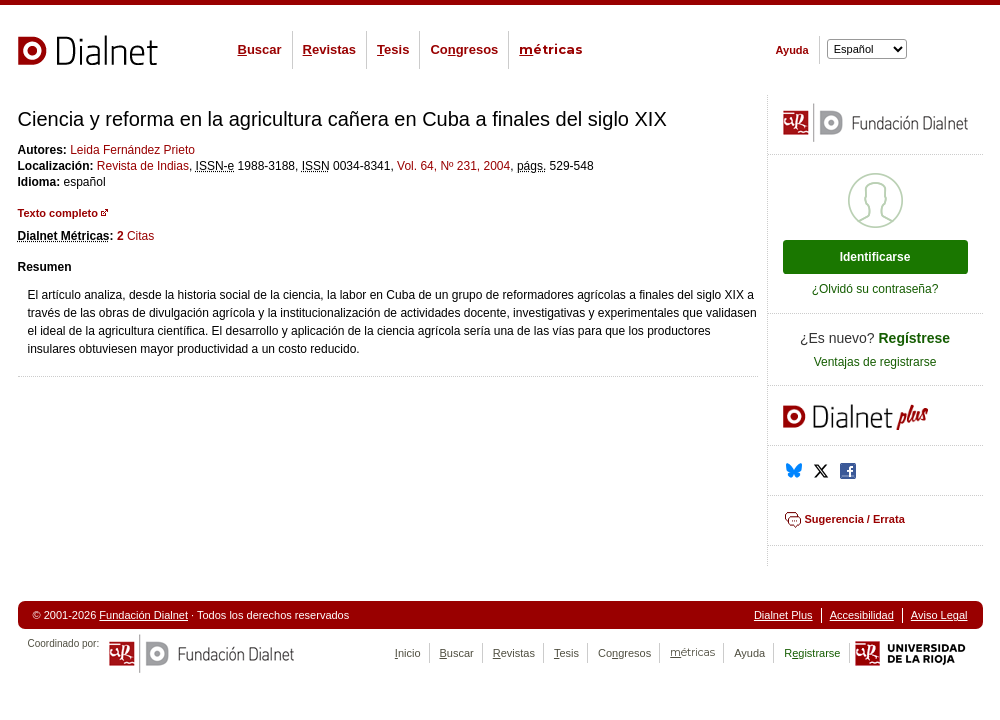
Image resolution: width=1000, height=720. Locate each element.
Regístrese (915, 338)
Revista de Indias (143, 166)
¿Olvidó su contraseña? (875, 289)
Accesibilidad (862, 615)
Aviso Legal (939, 615)
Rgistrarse (812, 653)
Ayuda (792, 50)
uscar (260, 49)
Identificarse (875, 257)
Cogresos (464, 49)
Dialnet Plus (783, 615)
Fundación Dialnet (143, 615)
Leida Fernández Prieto (132, 150)
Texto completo (58, 213)
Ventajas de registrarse (875, 362)
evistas (329, 49)
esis (393, 49)
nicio (408, 653)
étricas (551, 49)
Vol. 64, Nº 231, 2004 (453, 166)
